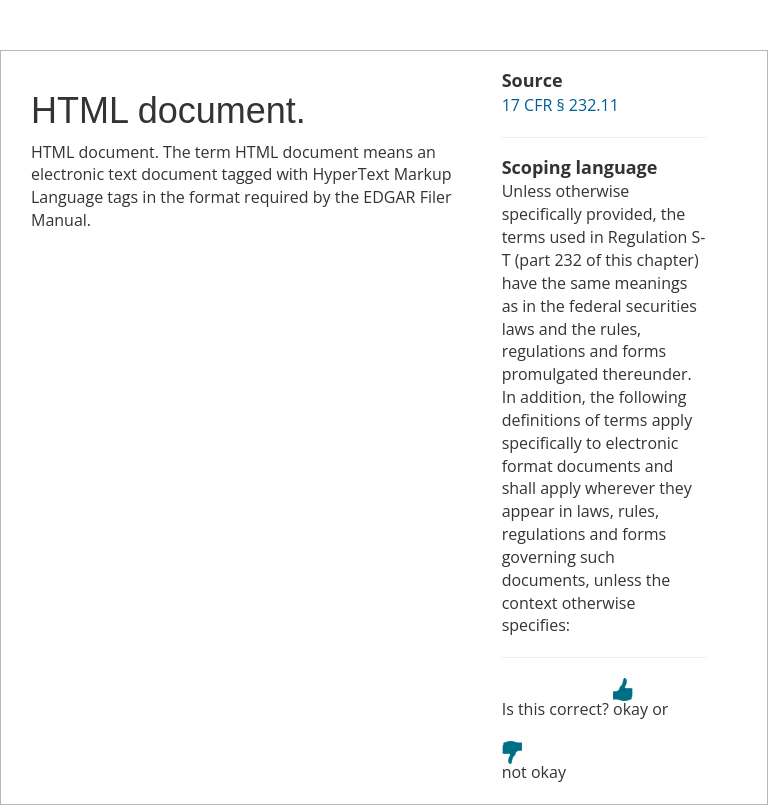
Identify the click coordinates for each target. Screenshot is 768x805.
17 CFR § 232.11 (560, 105)
